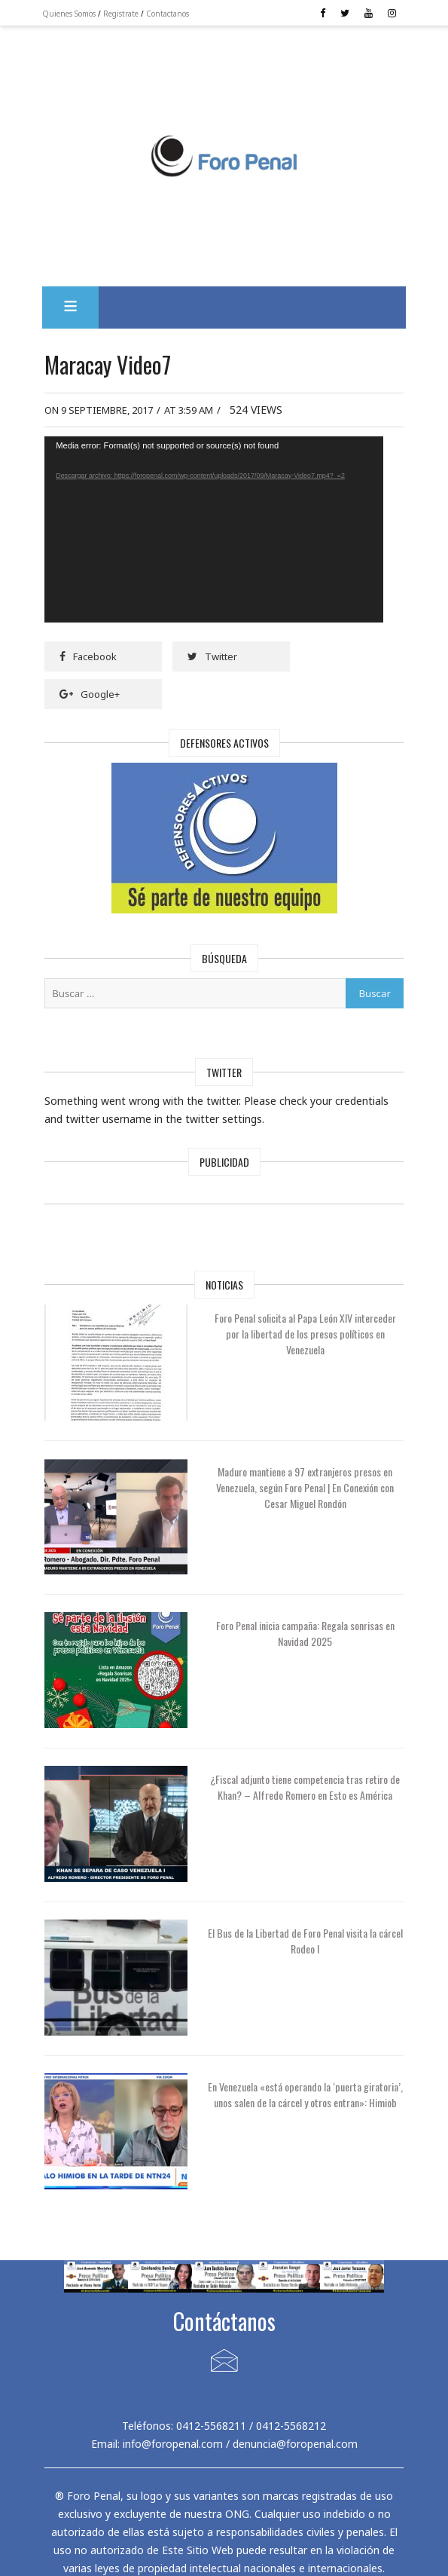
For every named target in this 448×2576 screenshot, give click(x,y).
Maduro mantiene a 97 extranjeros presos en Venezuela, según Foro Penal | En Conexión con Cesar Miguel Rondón (305, 1477)
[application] (224, 520)
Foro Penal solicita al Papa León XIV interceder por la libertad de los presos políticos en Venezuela (304, 1324)
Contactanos (180, 13)
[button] (83, 298)
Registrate (133, 13)
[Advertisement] (224, 90)
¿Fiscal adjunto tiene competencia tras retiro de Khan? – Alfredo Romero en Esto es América (305, 1785)
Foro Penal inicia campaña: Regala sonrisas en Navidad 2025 (305, 1623)
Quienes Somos (81, 13)
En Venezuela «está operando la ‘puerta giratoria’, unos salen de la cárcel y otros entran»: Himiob (305, 2092)
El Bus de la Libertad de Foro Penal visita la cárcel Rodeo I (305, 1931)
